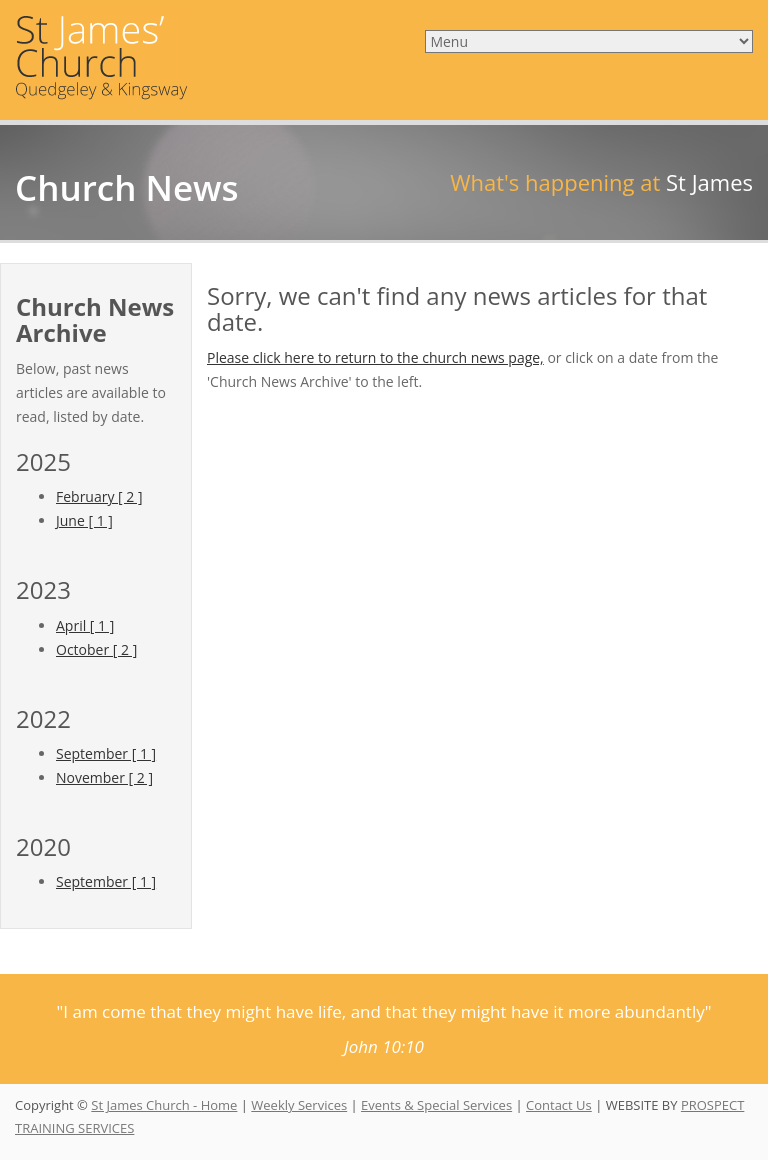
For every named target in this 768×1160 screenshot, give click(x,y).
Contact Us (559, 1105)
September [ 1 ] (106, 753)
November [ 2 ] (104, 777)
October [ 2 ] (96, 649)
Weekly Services (299, 1105)
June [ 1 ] (84, 520)
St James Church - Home (164, 1105)
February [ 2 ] (99, 496)
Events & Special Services (436, 1105)
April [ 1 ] (85, 625)
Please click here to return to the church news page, (375, 357)
